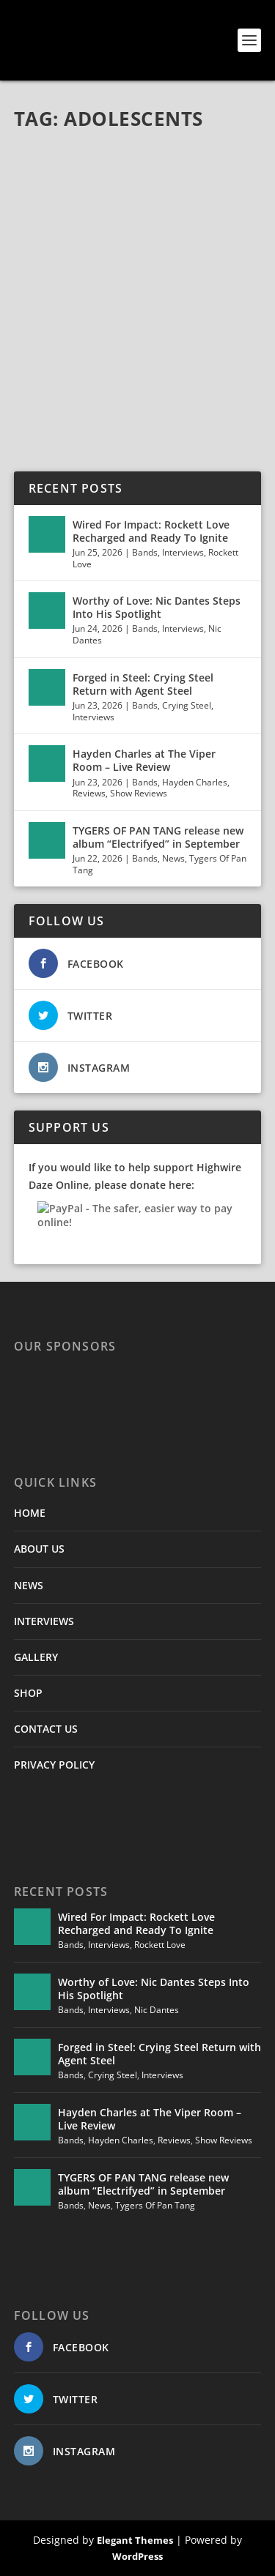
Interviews (183, 552)
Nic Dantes (156, 2010)
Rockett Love (160, 1944)
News (173, 858)
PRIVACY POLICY (54, 1765)
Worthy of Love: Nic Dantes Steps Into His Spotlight (157, 607)
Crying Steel (186, 705)
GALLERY (36, 1657)
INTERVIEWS (44, 1621)
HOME (29, 1513)
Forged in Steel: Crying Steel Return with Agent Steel (143, 684)
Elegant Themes (135, 2540)
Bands (145, 552)
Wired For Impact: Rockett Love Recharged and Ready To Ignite (151, 531)
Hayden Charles (194, 782)
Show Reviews (138, 793)
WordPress (137, 2556)
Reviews (89, 793)
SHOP (28, 1693)
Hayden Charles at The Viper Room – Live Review (144, 760)
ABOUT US (39, 1549)
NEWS (28, 1585)
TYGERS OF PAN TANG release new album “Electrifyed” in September (158, 837)
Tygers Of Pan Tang (155, 2205)
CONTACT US (46, 1729)
